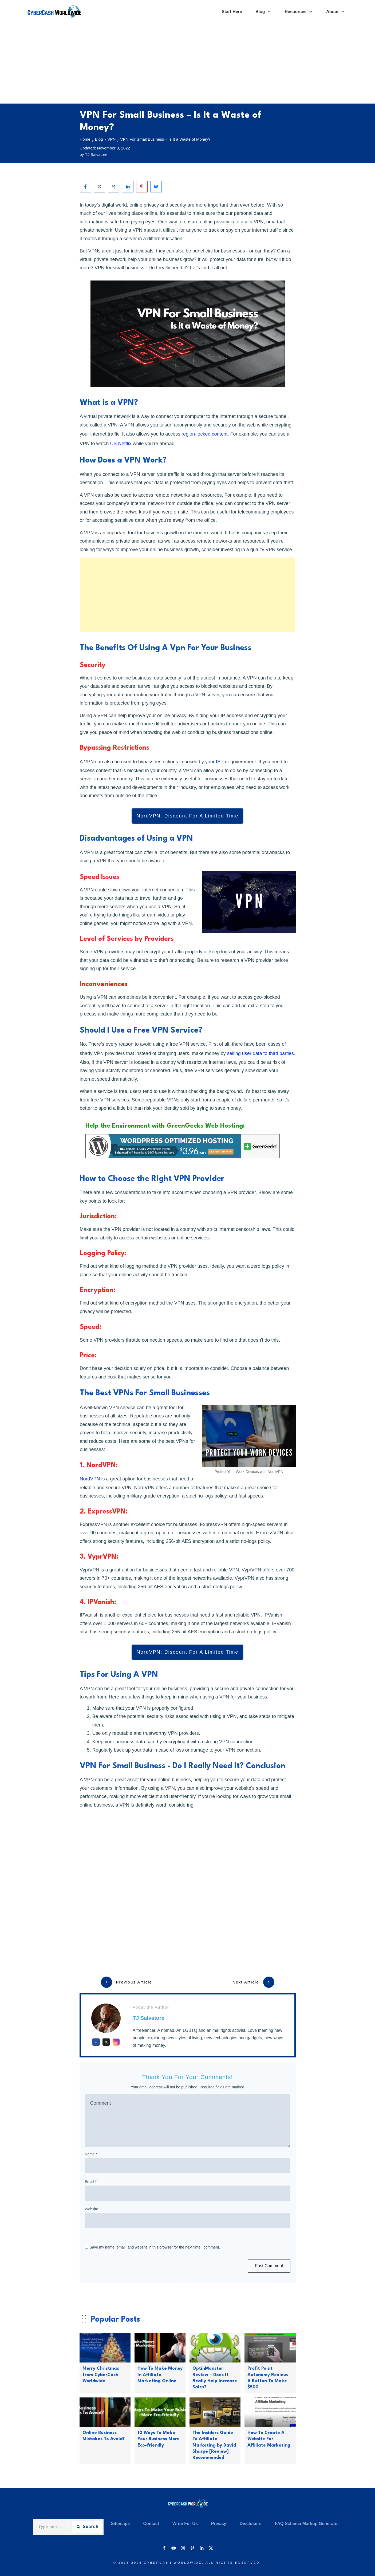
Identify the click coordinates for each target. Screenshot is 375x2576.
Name (91, 2154)
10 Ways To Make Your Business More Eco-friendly (158, 2439)
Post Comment (269, 2265)
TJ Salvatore (148, 2018)
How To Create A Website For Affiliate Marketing (268, 2439)
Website (91, 2209)
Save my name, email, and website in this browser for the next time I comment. (155, 2247)
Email (91, 2181)
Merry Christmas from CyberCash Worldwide (100, 2374)
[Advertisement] (187, 63)
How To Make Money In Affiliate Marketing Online (160, 2374)
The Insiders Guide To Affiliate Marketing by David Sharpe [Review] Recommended (214, 2445)
